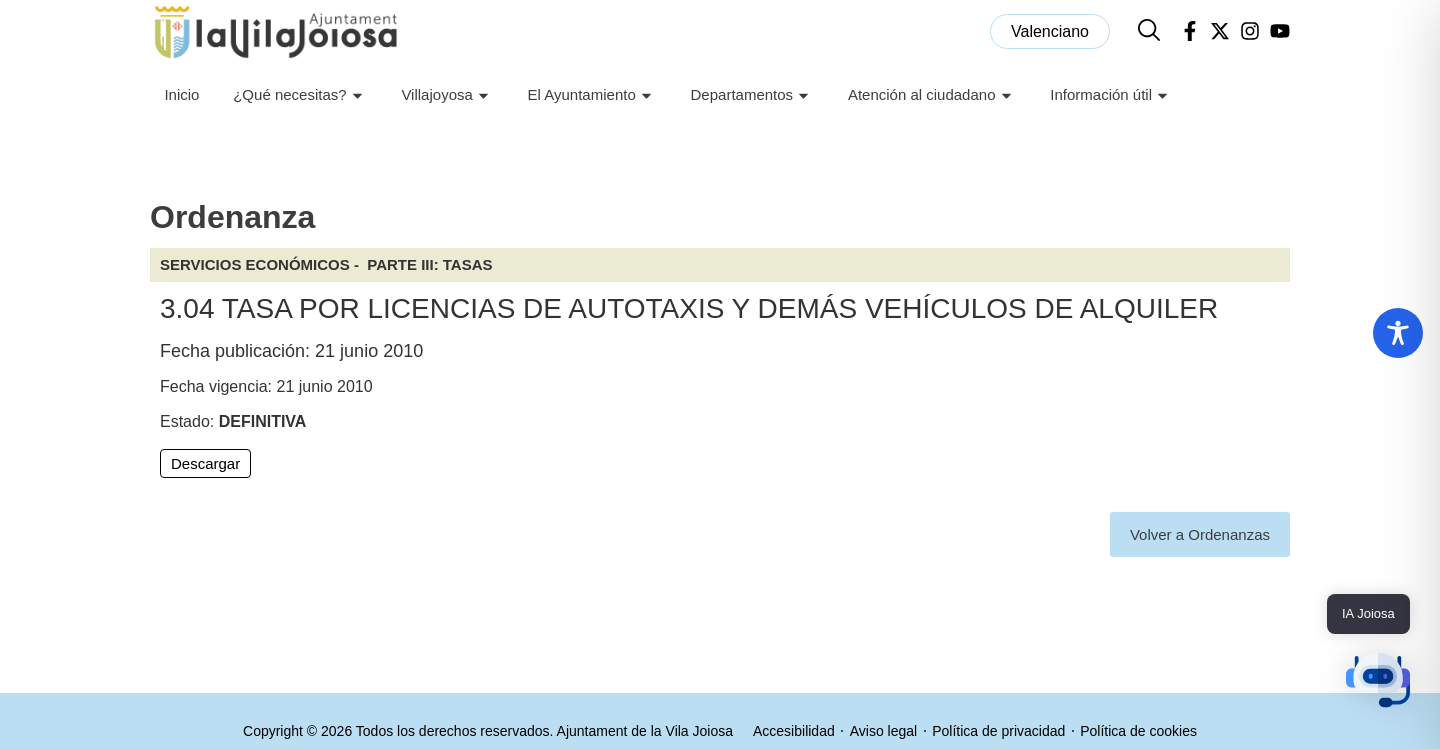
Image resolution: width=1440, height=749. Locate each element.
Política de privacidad (998, 731)
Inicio (181, 94)
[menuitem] (1050, 31)
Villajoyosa (447, 95)
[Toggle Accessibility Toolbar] (1398, 333)
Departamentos (753, 95)
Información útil (1111, 95)
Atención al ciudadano (932, 95)
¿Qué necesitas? (300, 95)
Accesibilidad (794, 731)
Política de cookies (1138, 731)
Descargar (205, 463)
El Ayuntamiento (592, 95)
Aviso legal (883, 731)
